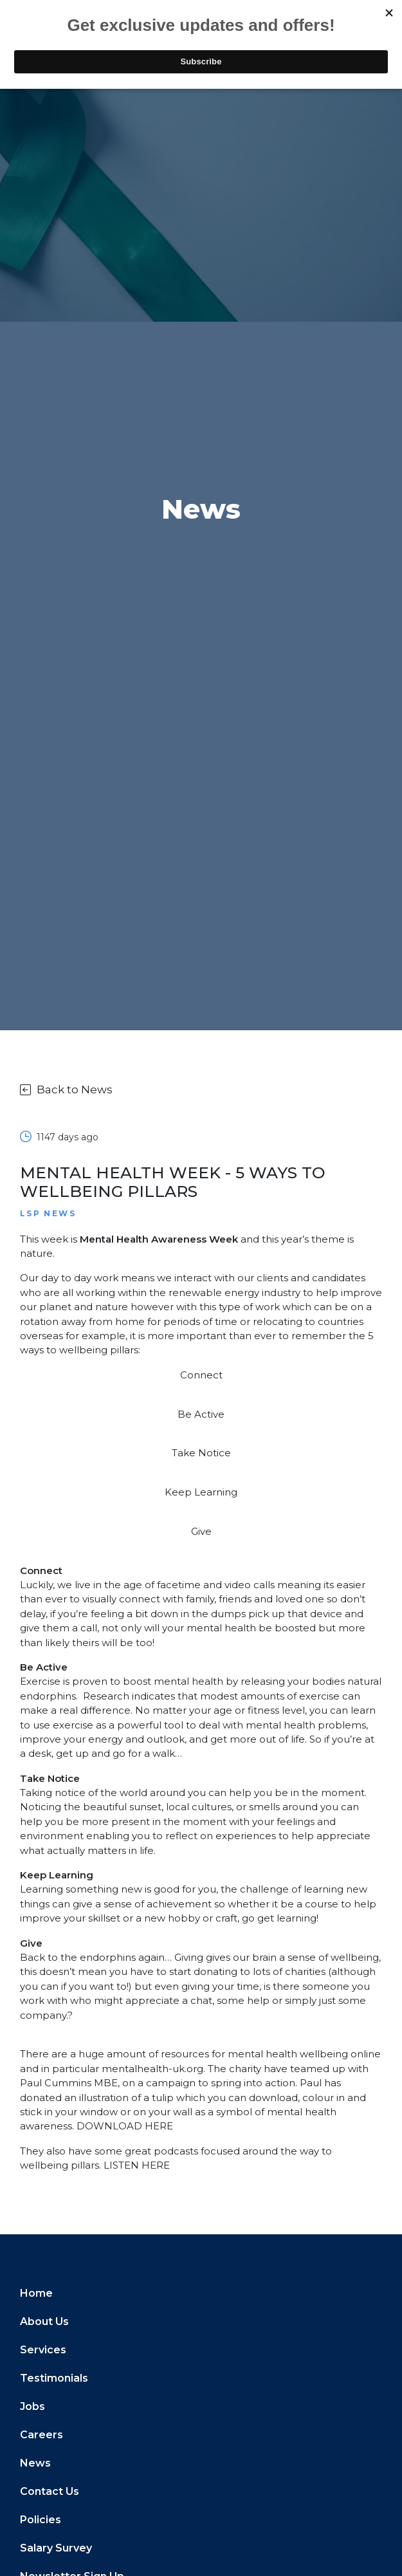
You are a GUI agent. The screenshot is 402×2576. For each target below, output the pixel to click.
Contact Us (49, 2491)
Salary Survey (56, 2548)
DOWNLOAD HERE (125, 2126)
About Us (44, 2321)
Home (36, 2293)
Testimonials (54, 2378)
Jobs (32, 2406)
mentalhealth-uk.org (152, 2068)
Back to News (66, 1089)
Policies (40, 2520)
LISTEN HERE (137, 2165)
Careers (41, 2435)
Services (43, 2350)
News (35, 2463)
